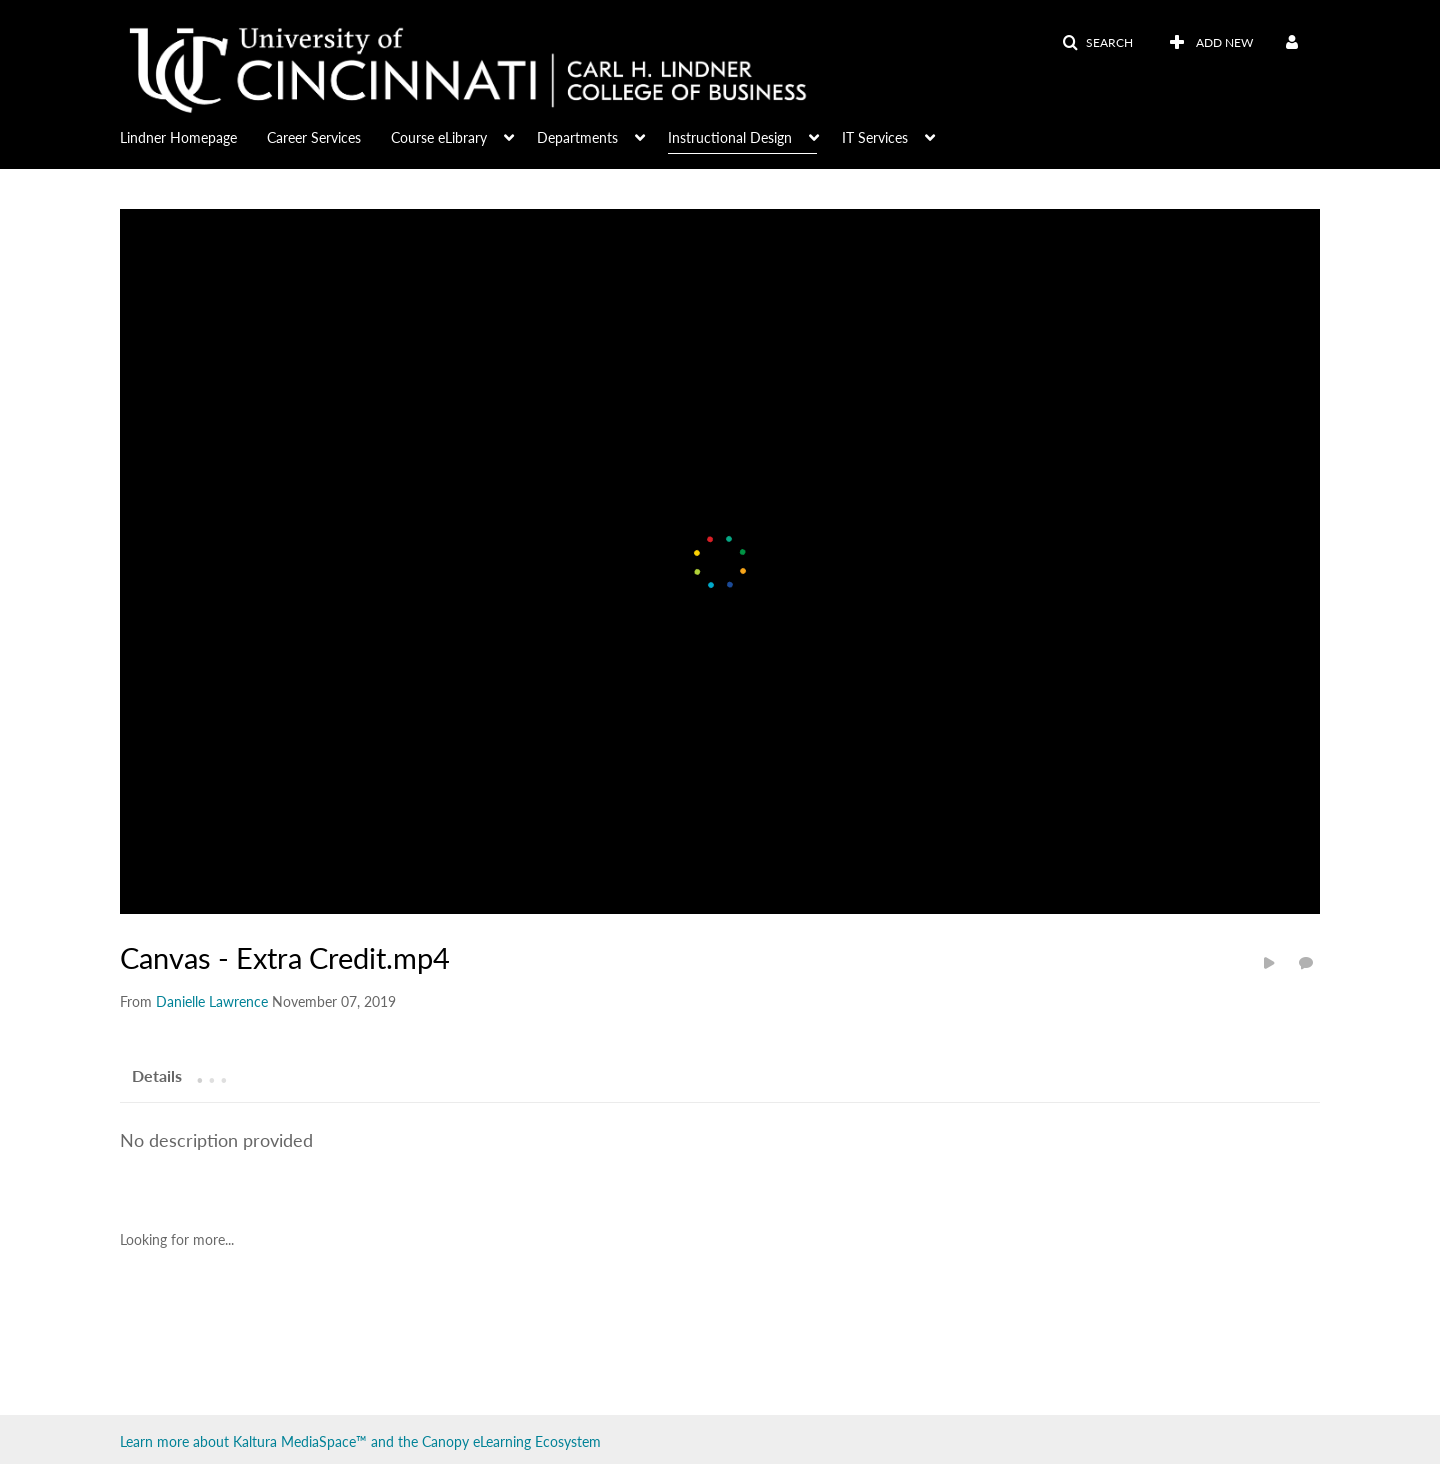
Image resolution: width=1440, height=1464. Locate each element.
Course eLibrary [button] (439, 137)
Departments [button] (577, 137)
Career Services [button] (314, 137)
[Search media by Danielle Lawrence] (212, 1001)
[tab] (157, 1075)
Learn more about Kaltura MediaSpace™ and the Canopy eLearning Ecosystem (360, 1441)
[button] (1097, 43)
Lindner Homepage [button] (178, 137)
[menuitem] (193, 136)
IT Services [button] (875, 137)
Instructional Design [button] (730, 137)
